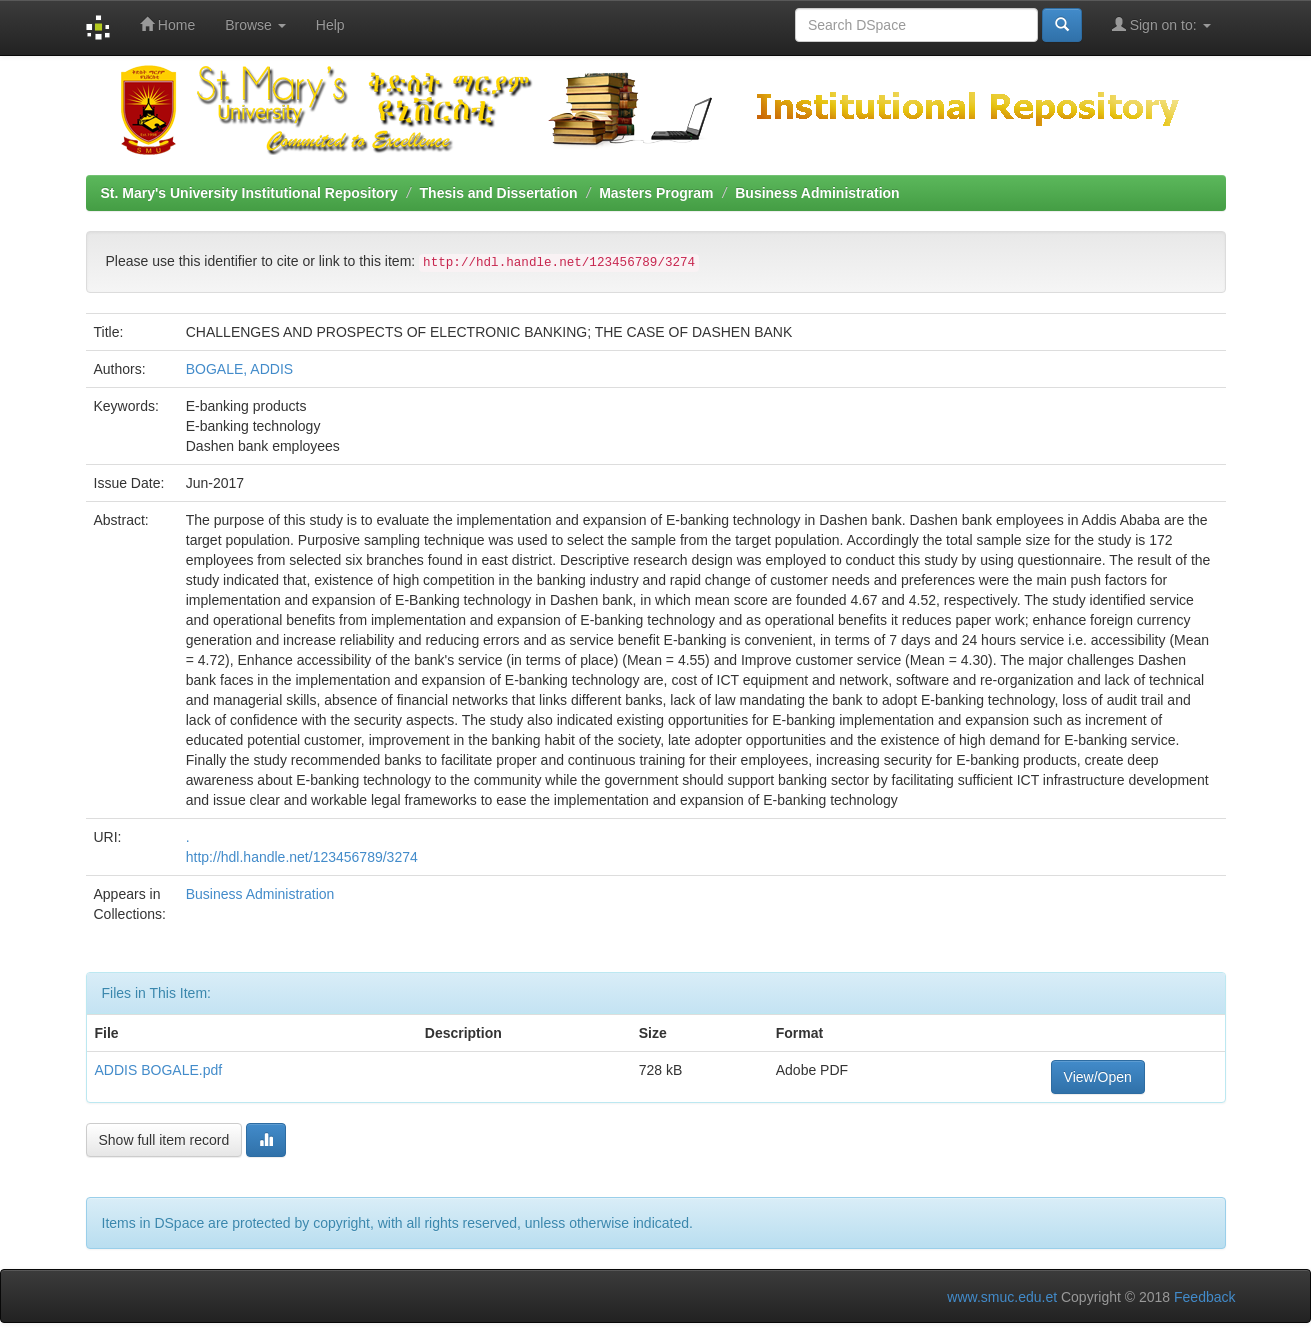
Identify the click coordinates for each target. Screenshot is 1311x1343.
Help (330, 25)
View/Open (1098, 1077)
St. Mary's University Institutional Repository (249, 193)
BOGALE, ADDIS (239, 369)
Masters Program (656, 193)
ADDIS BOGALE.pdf (159, 1070)
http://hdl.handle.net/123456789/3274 (302, 857)
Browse (255, 25)
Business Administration (817, 193)
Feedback (1204, 1297)
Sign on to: (1161, 24)
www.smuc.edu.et (1002, 1297)
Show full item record (164, 1140)
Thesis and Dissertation (499, 193)
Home (167, 24)
